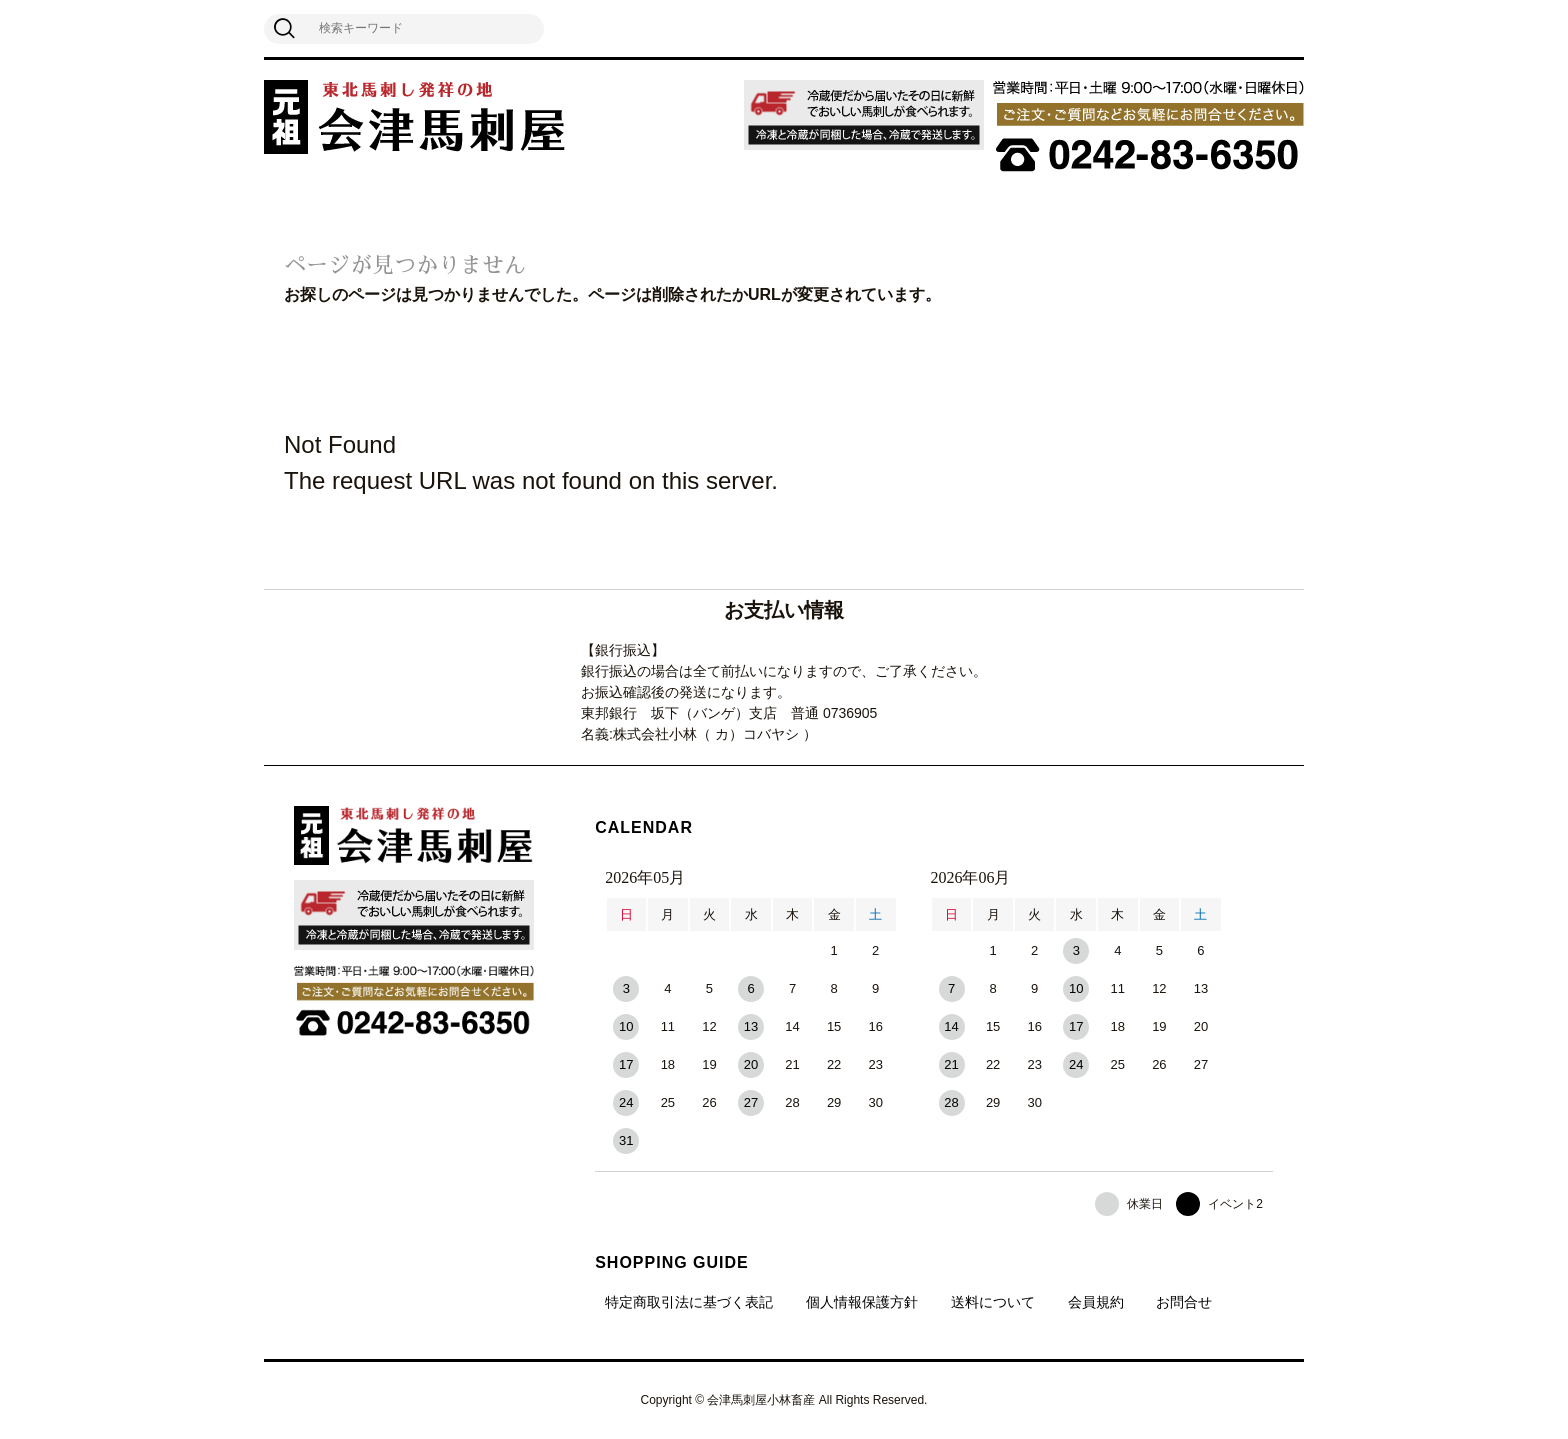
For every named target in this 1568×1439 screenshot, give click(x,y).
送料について (993, 1302)
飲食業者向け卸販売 (854, 211)
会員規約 (1096, 1302)
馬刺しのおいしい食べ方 (672, 211)
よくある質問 (1093, 211)
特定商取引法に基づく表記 (689, 1302)
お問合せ (1184, 1302)
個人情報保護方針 (862, 1302)
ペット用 (985, 211)
